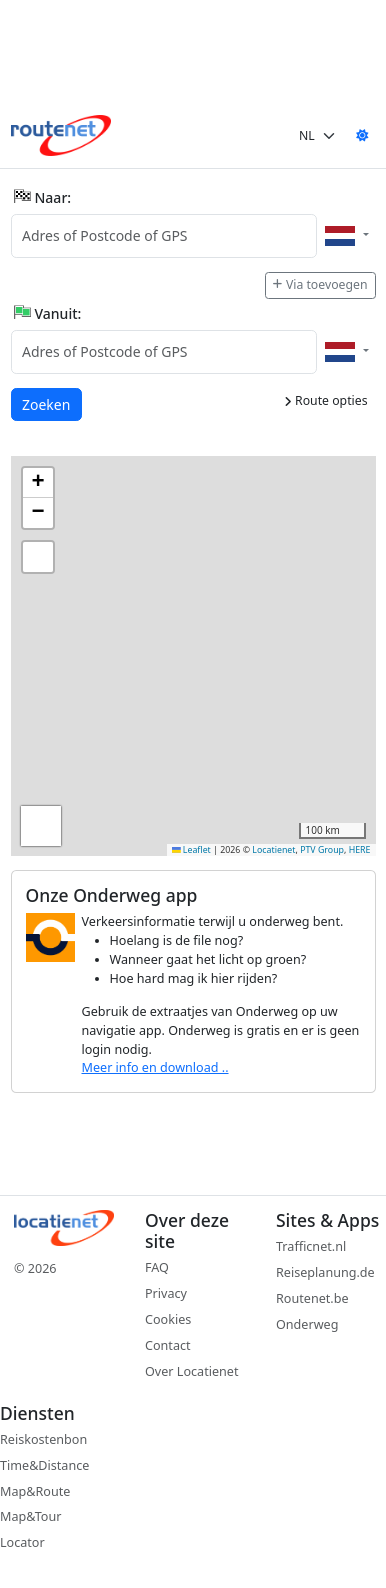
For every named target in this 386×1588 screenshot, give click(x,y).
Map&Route (35, 1491)
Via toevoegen (320, 284)
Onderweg (307, 1324)
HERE (360, 850)
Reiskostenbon (43, 1439)
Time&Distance (44, 1465)
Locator (22, 1542)
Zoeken (47, 403)
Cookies (168, 1319)
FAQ (157, 1267)
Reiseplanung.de (325, 1272)
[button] (38, 483)
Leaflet (191, 850)
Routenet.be (312, 1298)
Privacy (166, 1293)
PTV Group (322, 850)
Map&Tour (30, 1516)
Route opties (326, 400)
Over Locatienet (191, 1371)
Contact (168, 1345)
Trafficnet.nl (311, 1246)
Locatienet (273, 850)
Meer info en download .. (155, 1067)
